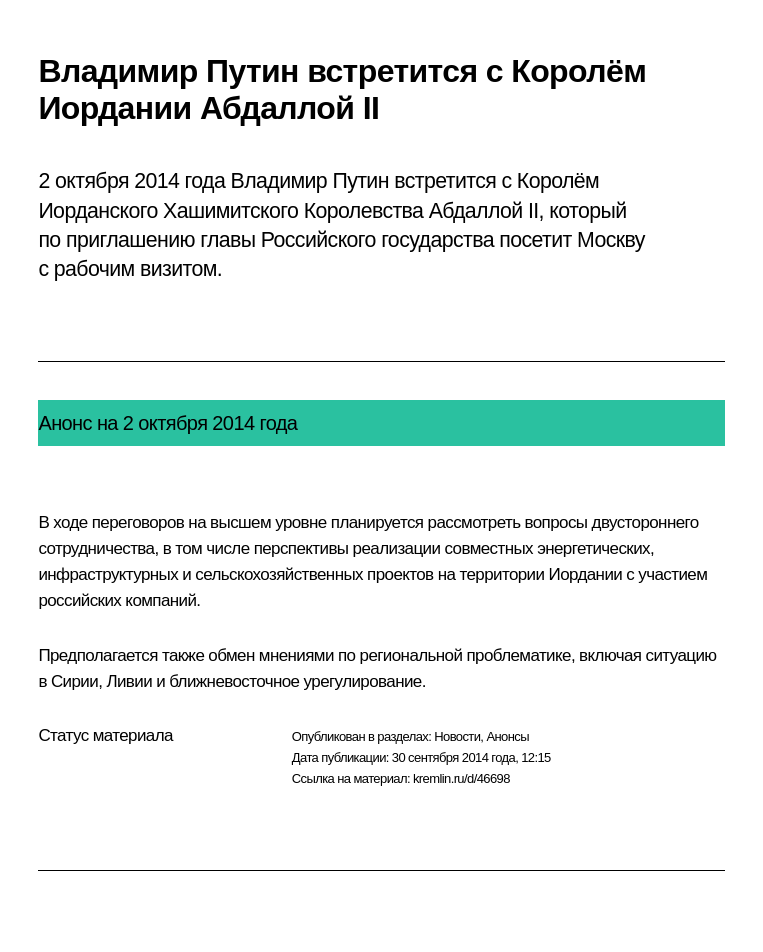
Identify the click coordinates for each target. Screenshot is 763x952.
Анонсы (507, 736)
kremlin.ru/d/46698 (461, 778)
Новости (457, 736)
